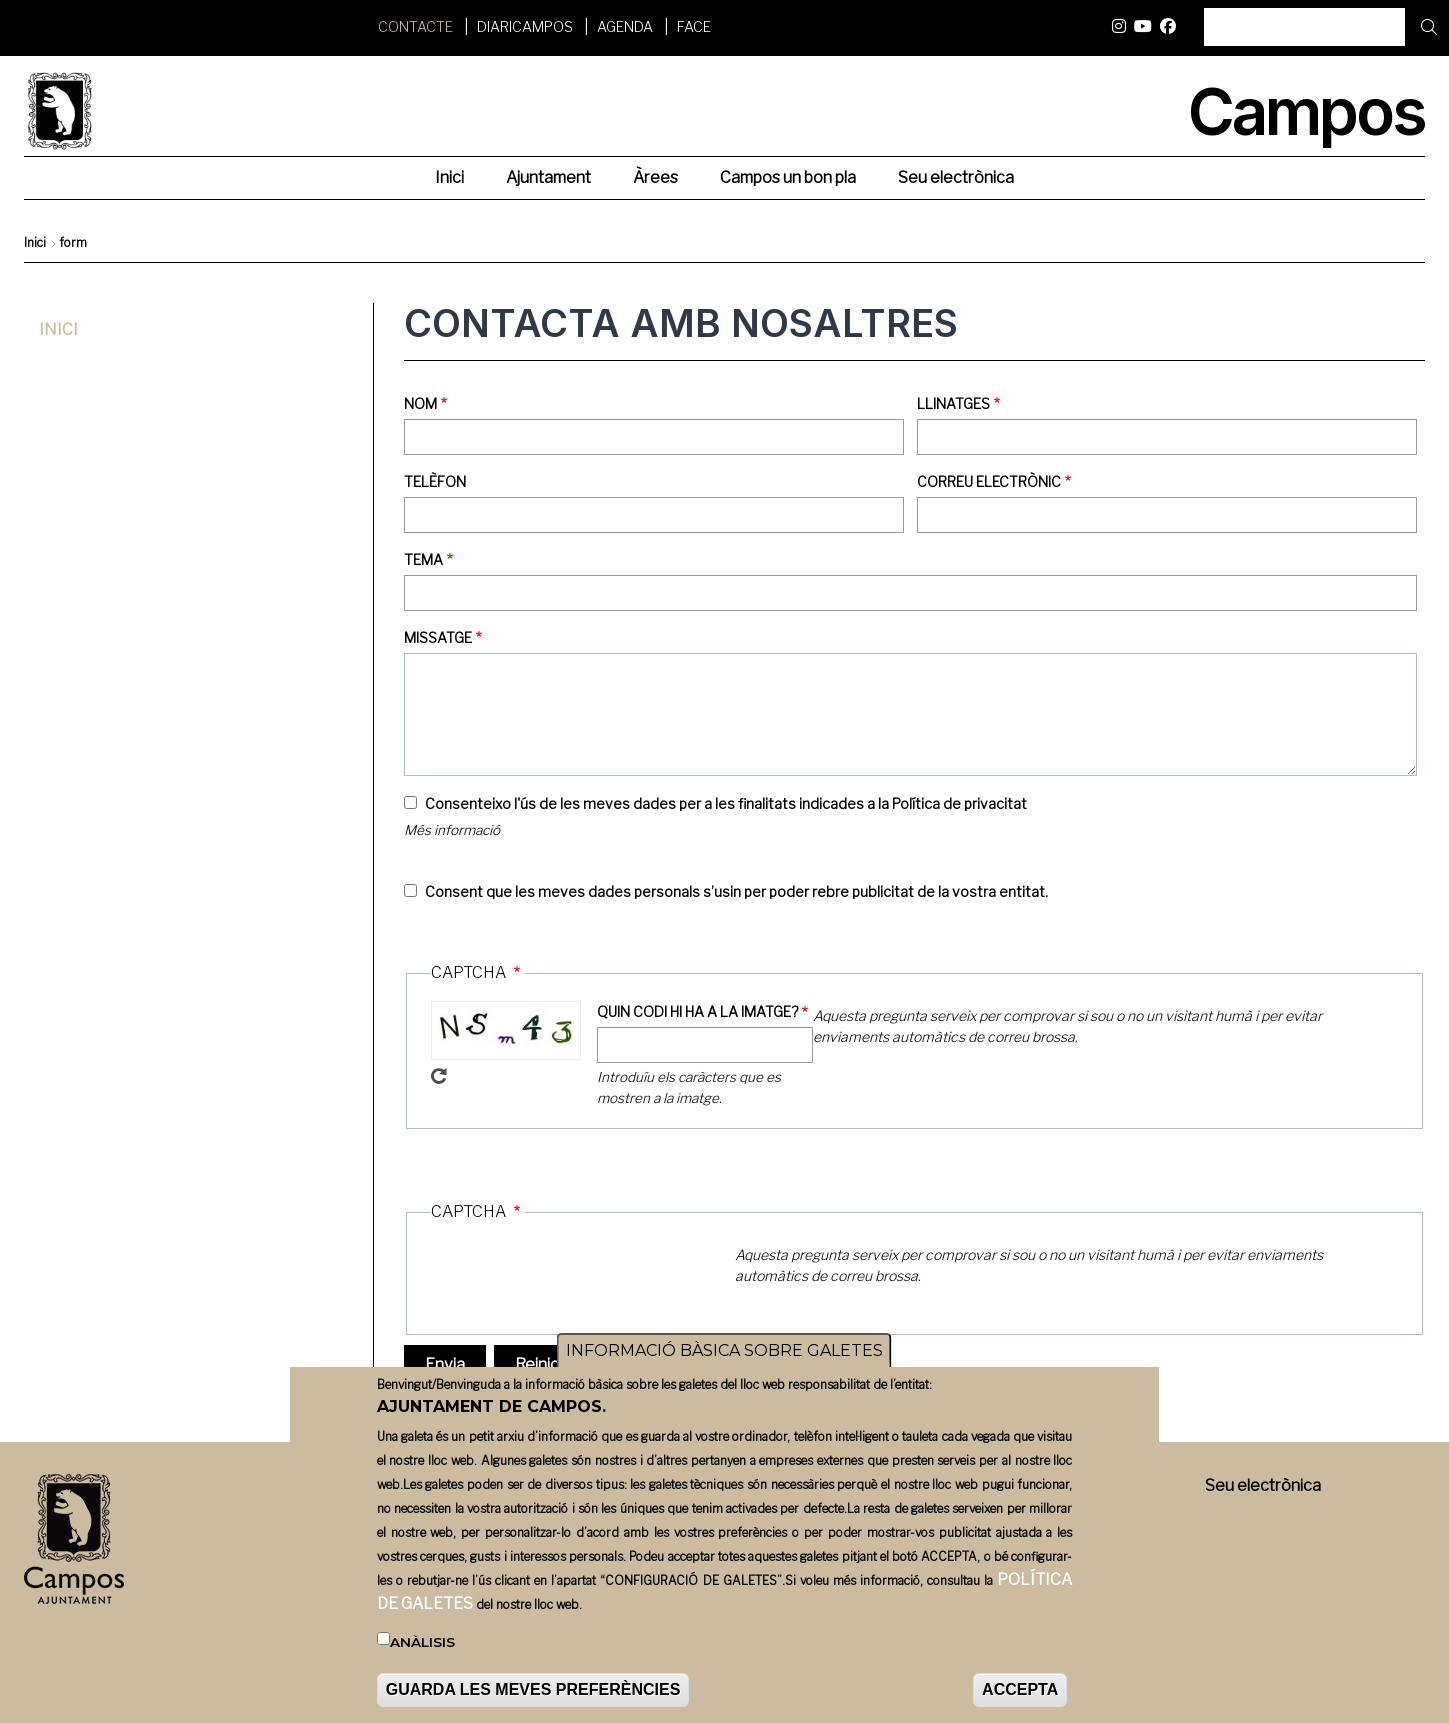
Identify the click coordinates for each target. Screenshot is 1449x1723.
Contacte (415, 26)
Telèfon (435, 481)
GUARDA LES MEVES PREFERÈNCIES (533, 1689)
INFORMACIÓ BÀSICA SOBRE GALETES (724, 1350)
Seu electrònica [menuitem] (956, 177)
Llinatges (953, 403)
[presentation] (583, 1279)
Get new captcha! (439, 1076)
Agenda (625, 26)
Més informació (452, 830)
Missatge (438, 637)
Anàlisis (422, 1642)
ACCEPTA (1020, 1689)
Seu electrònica (1263, 1485)
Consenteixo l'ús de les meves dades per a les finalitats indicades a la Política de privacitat (726, 803)
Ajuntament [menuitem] (548, 177)
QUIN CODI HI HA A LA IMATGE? (697, 1011)
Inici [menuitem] (449, 177)
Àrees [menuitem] (655, 177)
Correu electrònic (989, 481)
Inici (35, 242)
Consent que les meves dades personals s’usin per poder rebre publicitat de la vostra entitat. (736, 891)
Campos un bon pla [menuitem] (788, 177)
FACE (694, 26)
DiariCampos (525, 26)
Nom (420, 403)
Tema (423, 559)
